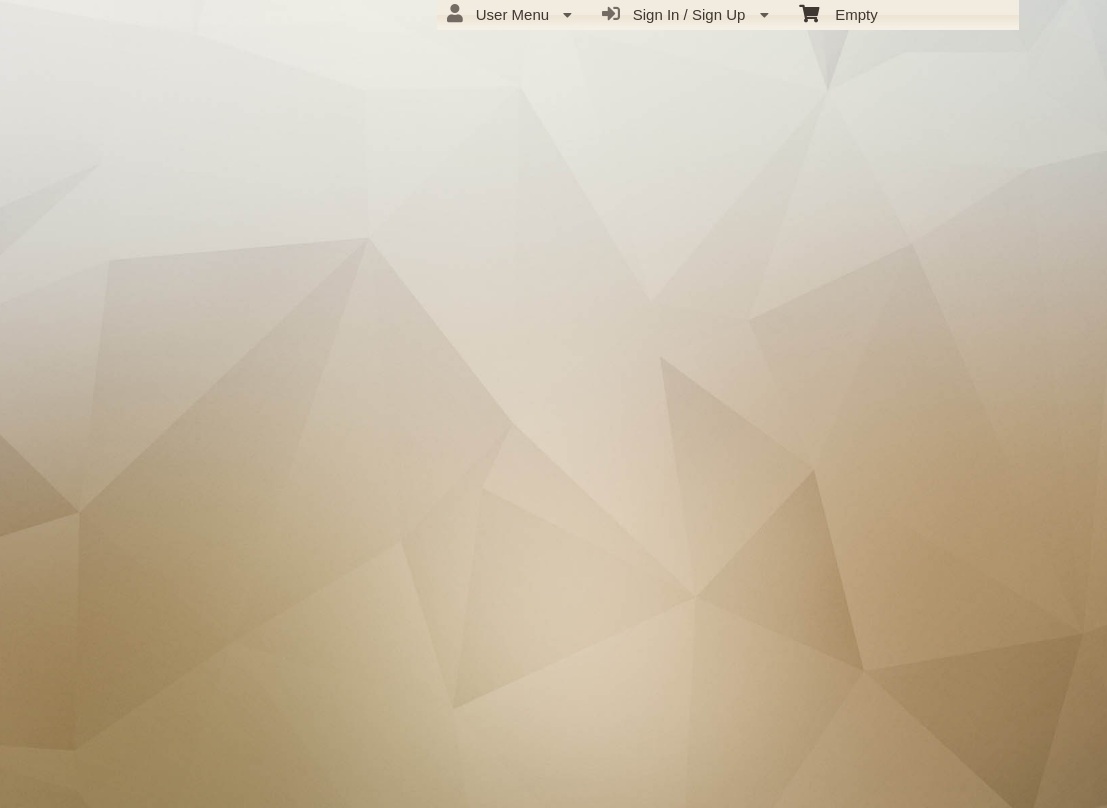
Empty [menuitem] (838, 13)
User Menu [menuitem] (509, 14)
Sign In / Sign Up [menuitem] (685, 14)
